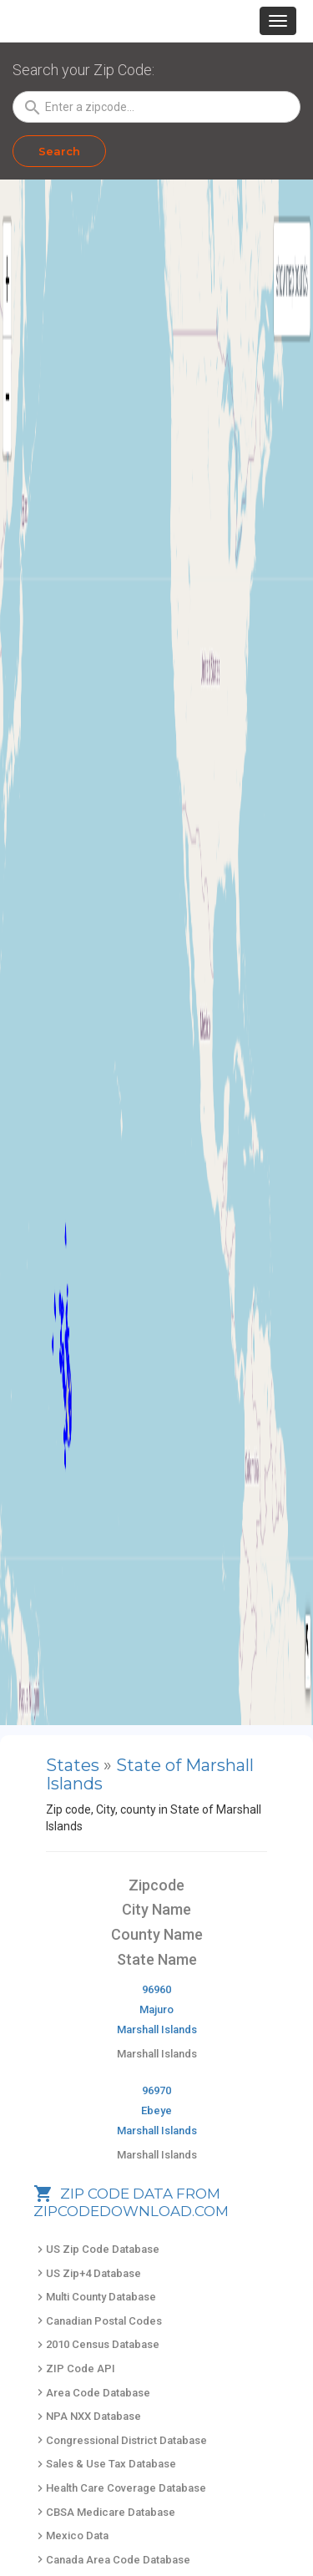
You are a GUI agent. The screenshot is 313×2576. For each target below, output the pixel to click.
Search (59, 151)
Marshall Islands (157, 2029)
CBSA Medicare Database (104, 2512)
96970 (156, 2090)
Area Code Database (91, 2392)
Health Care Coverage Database (119, 2488)
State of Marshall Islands (150, 1774)
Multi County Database (94, 2296)
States (72, 1765)
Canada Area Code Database (111, 2559)
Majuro (156, 2009)
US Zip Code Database (96, 2249)
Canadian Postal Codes (97, 2321)
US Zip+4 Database (87, 2273)
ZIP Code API (74, 2368)
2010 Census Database (96, 2344)
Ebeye (156, 2110)
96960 (156, 1989)
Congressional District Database (120, 2440)
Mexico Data (71, 2535)
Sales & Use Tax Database (104, 2463)
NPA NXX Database (87, 2416)
